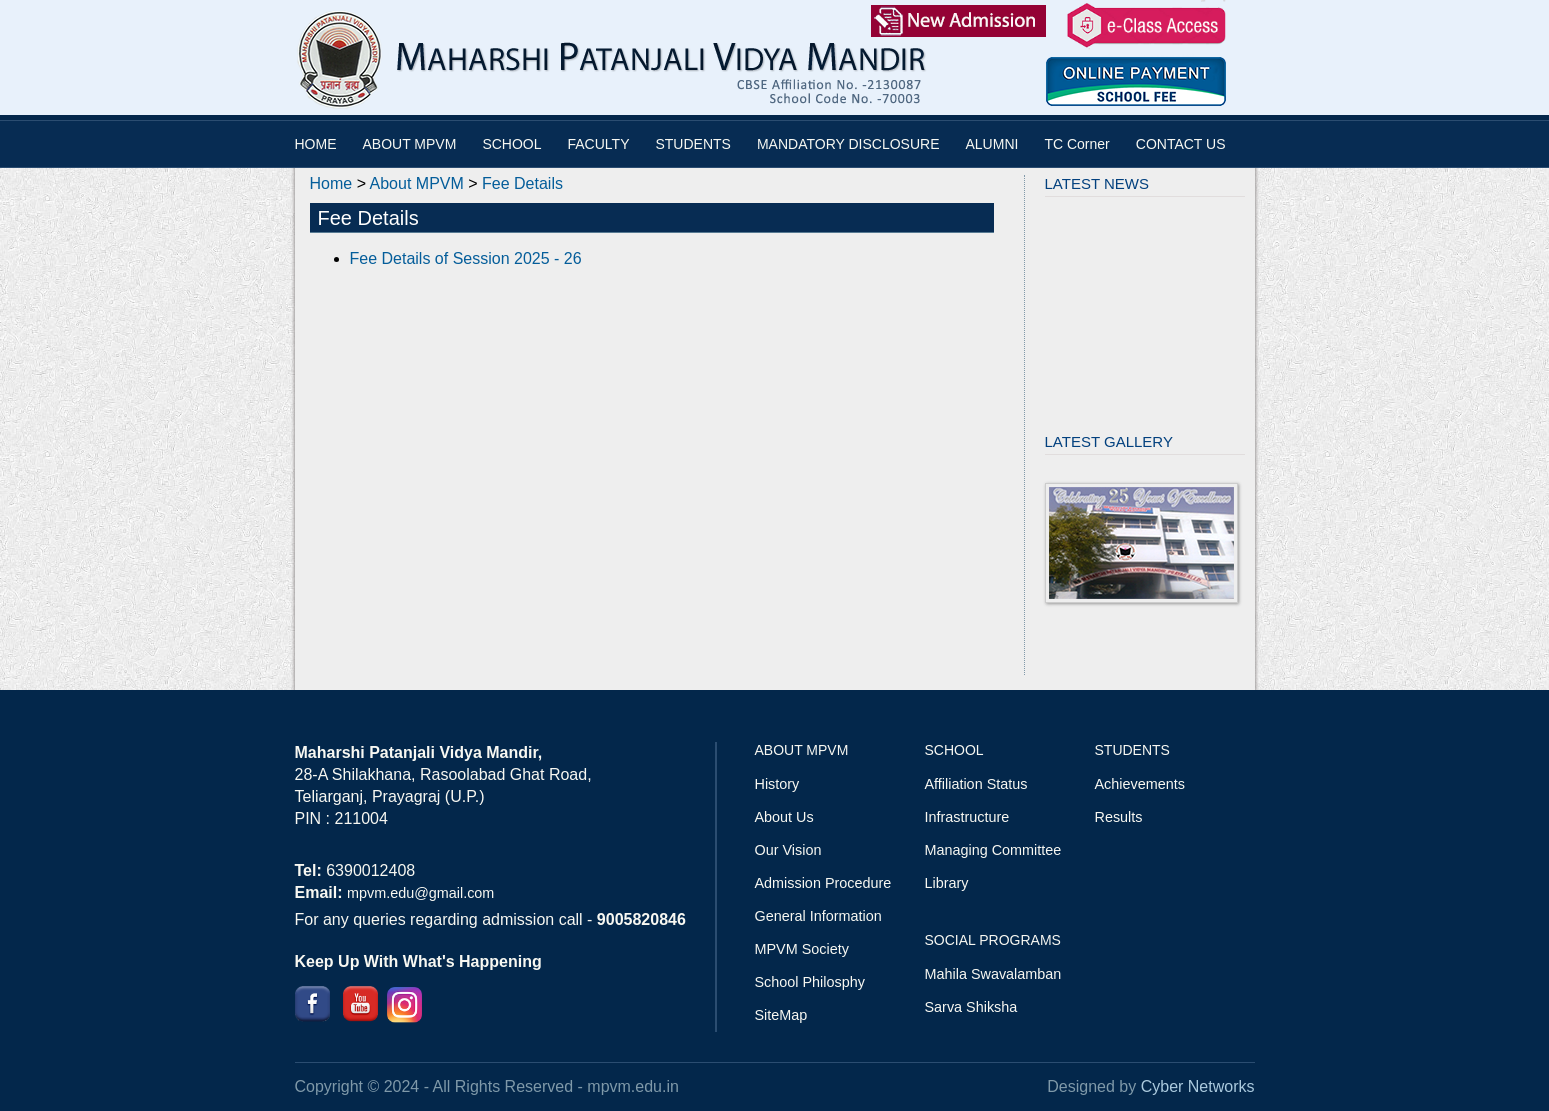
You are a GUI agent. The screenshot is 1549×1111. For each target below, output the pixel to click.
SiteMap (781, 1015)
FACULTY (599, 144)
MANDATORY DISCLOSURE (848, 144)
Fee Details (522, 183)
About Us (784, 817)
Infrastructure (967, 817)
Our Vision (788, 850)
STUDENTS (692, 144)
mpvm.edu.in (633, 1086)
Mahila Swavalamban (993, 974)
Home (331, 183)
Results (1119, 817)
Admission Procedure (823, 883)
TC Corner (1076, 144)
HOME (316, 144)
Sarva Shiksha (971, 1007)
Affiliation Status (976, 784)
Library (947, 883)
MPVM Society (802, 949)
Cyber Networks (1198, 1086)
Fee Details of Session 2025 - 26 (466, 258)
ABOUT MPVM (410, 144)
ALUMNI (992, 144)
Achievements (1140, 784)
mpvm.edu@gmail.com (420, 893)
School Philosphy (810, 982)
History (777, 784)
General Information (818, 916)
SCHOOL (511, 144)
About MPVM (417, 183)
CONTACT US (1181, 144)
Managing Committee (993, 850)
